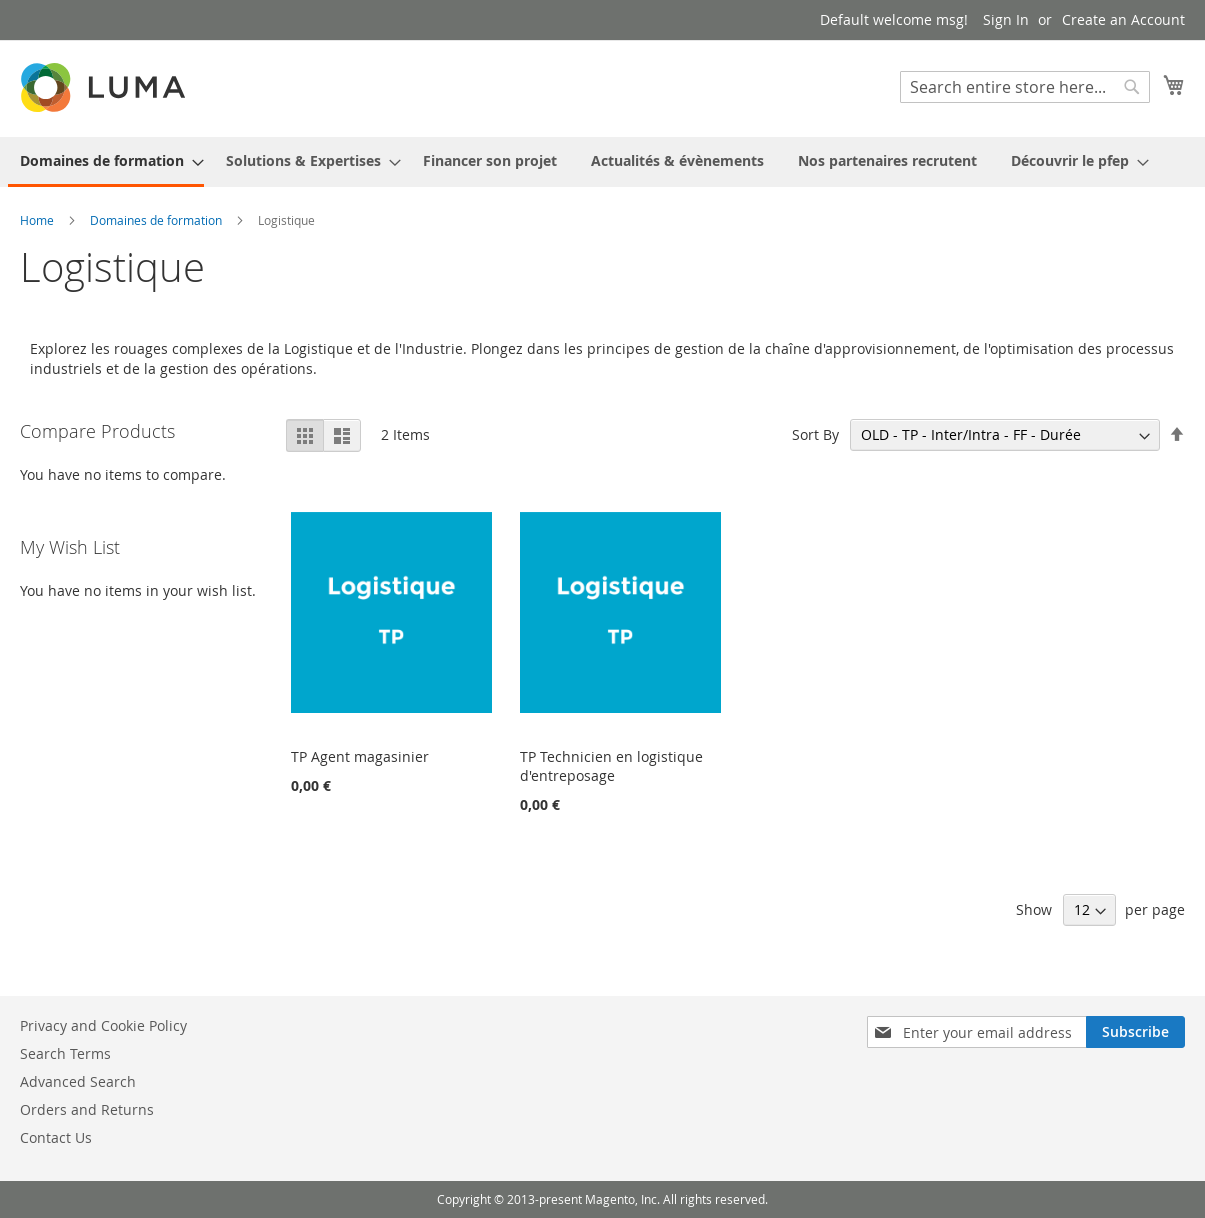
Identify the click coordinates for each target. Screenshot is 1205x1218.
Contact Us (56, 1137)
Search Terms (65, 1053)
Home (38, 220)
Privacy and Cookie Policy (103, 1025)
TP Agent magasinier (360, 756)
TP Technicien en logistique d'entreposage (611, 766)
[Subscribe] (1135, 1032)
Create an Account (1123, 19)
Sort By (815, 434)
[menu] (602, 162)
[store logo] (105, 87)
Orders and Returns (87, 1109)
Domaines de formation (157, 220)
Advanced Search (78, 1081)
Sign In (1006, 19)
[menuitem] (106, 162)
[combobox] (1025, 87)
